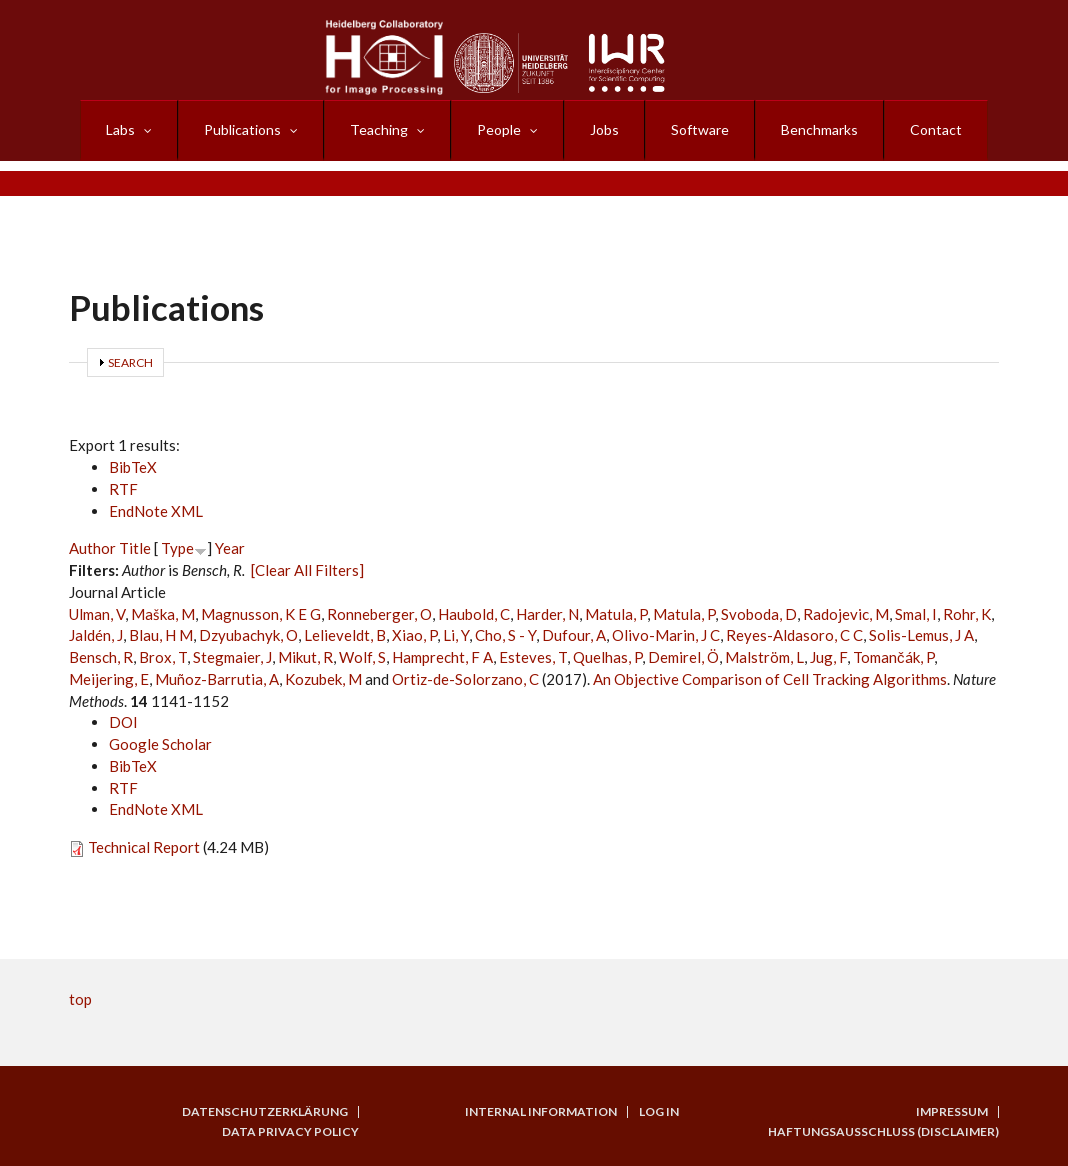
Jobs (604, 129)
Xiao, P (414, 635)
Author (92, 548)
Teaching (379, 129)
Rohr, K (967, 614)
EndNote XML (156, 511)
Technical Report (144, 847)
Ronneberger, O (379, 614)
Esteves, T (533, 657)
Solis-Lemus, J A (921, 635)
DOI (123, 722)
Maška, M (163, 614)
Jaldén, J (96, 635)
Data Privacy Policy (290, 1132)
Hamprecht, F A (442, 657)
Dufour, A (574, 635)
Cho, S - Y (505, 635)
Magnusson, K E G (261, 614)
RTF (123, 489)
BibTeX (133, 467)
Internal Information (541, 1112)
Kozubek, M (323, 679)
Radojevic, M (846, 614)
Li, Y (456, 635)
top (80, 999)
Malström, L (764, 657)
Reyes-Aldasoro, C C (794, 635)
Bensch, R (101, 657)
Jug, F (828, 657)
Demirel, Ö (683, 657)
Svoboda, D (759, 614)
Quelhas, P (607, 657)
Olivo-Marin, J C (666, 635)
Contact (936, 129)
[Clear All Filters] (307, 570)
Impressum (952, 1112)
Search (130, 362)
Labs (120, 129)
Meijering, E (109, 679)
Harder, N (547, 614)
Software (700, 129)
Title (135, 548)
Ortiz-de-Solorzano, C (465, 679)
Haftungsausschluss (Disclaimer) (883, 1132)
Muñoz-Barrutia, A (217, 679)
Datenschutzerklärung (265, 1112)
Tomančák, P (893, 657)
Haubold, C (474, 614)
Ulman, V (97, 614)
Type (177, 548)
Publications (242, 129)
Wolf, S (362, 657)
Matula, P (616, 614)
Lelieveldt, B (345, 635)
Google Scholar (160, 744)
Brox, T (163, 657)
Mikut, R (305, 657)
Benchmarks (819, 129)
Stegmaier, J (232, 657)
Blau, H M (161, 635)
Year (230, 548)
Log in (659, 1112)
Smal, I (916, 614)
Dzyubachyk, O (248, 635)
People (499, 129)
